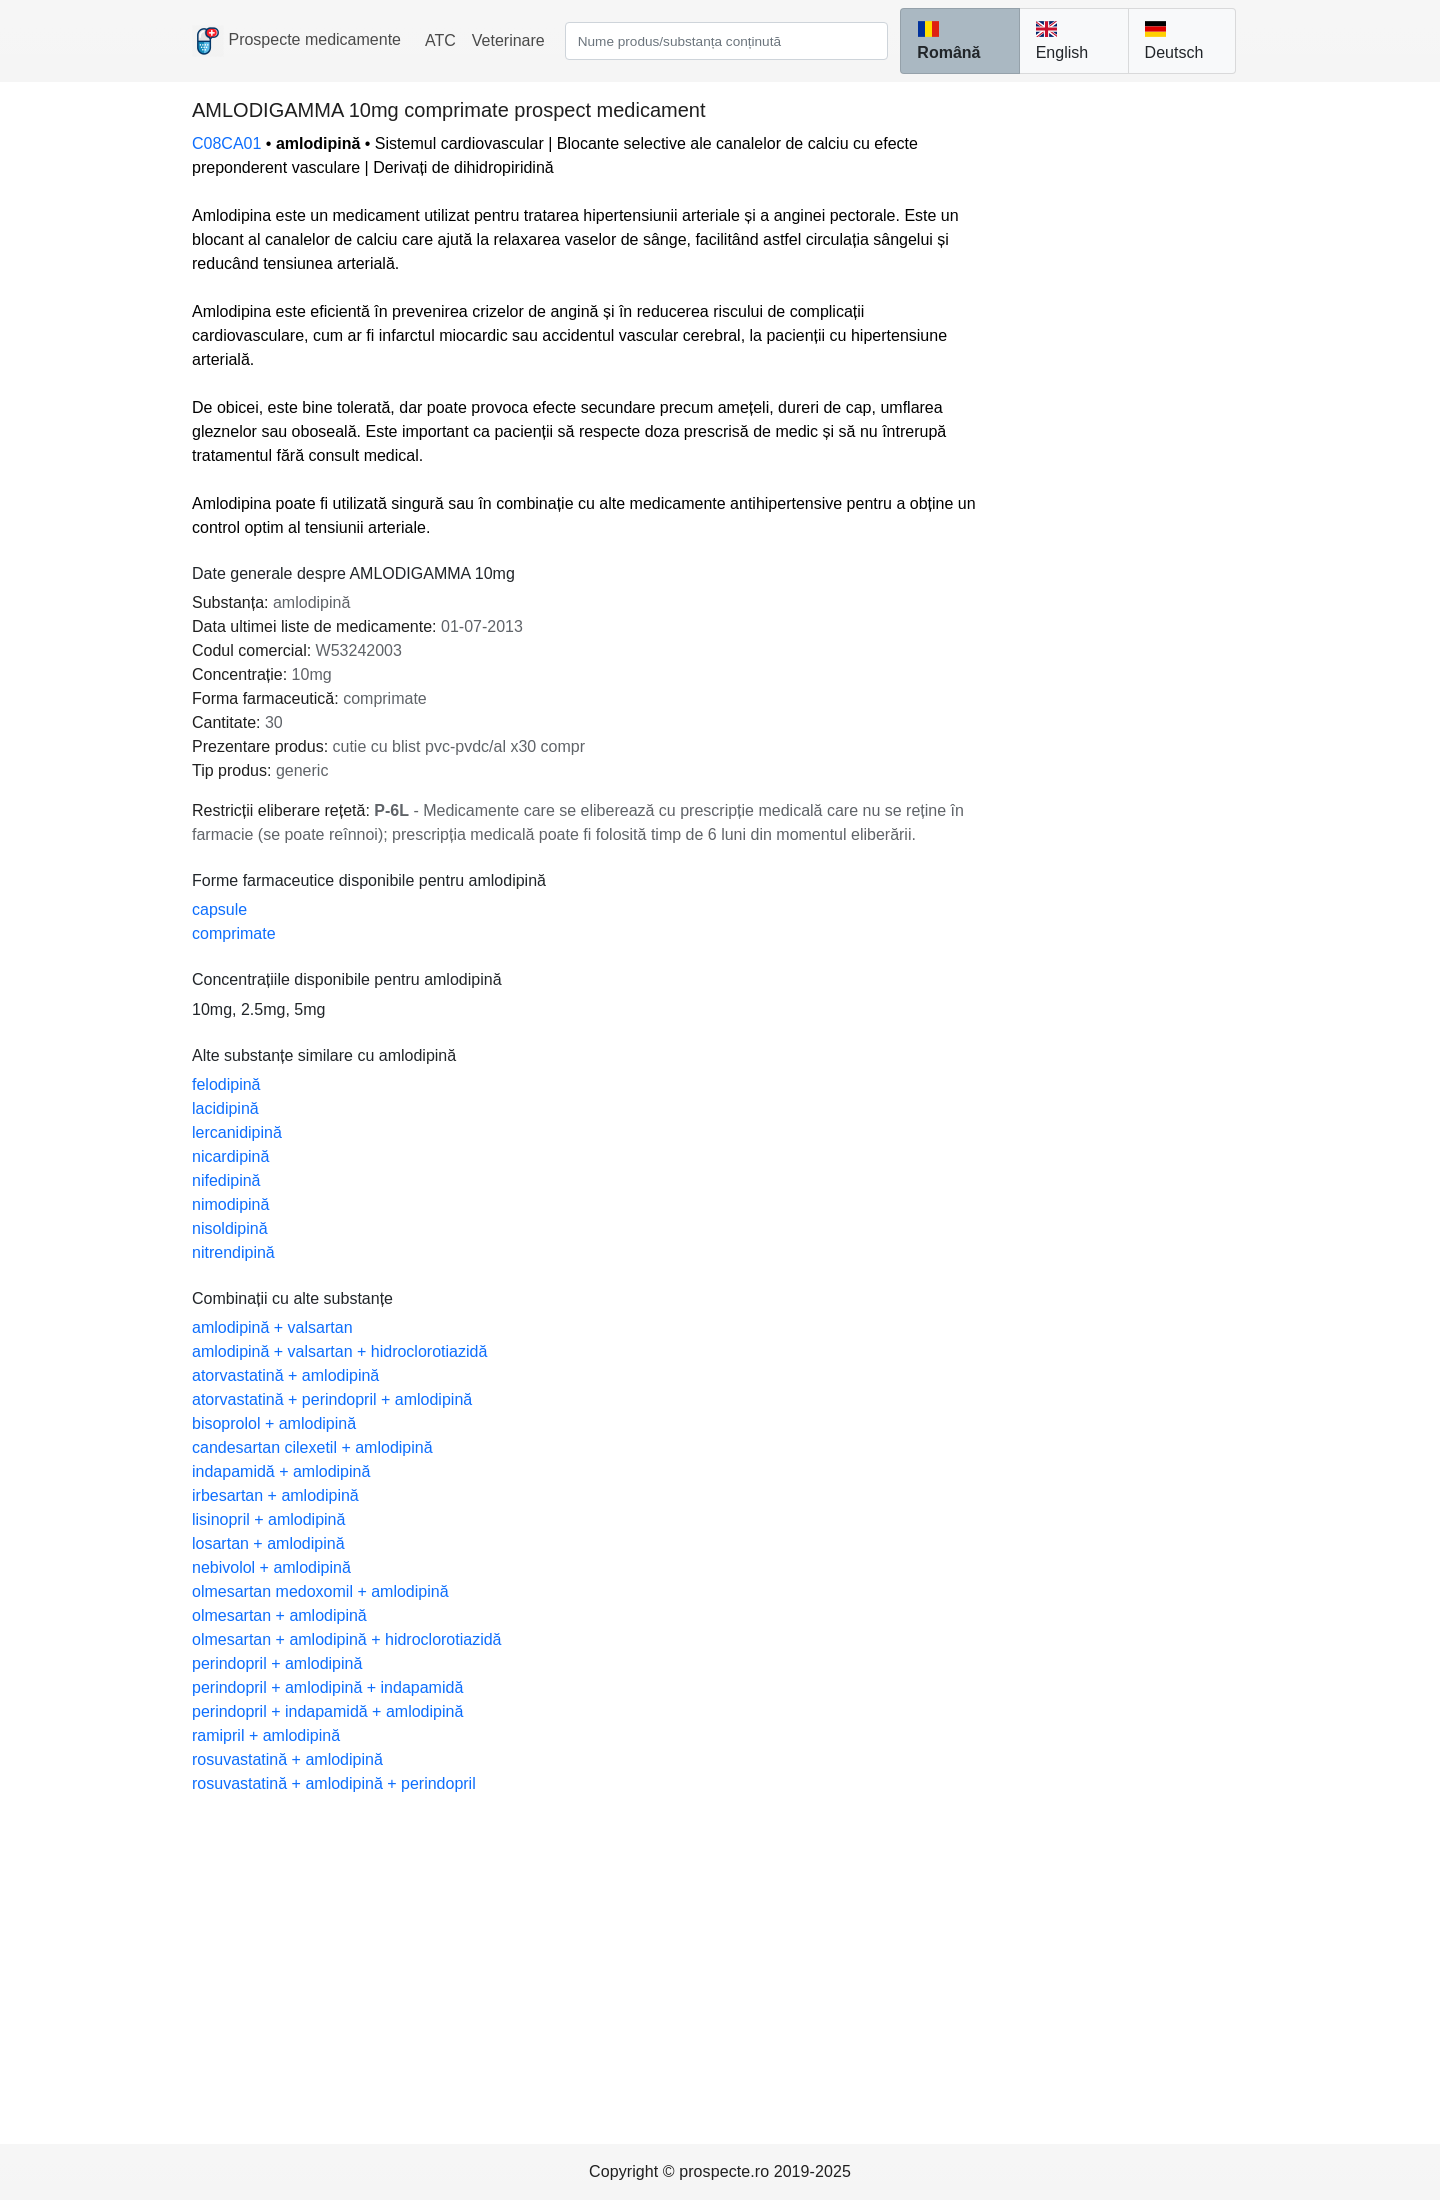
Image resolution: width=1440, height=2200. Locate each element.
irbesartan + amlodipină (275, 1495)
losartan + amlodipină (268, 1543)
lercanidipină (237, 1132)
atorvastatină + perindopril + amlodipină (332, 1399)
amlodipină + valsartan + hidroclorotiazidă (339, 1351)
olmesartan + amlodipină (279, 1615)
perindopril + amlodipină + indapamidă (327, 1687)
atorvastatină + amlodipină (285, 1375)
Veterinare (508, 40)
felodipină (226, 1084)
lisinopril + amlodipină (268, 1519)
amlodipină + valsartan (272, 1327)
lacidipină (225, 1108)
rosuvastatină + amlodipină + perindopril (334, 1783)
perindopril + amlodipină (277, 1663)
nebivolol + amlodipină (271, 1567)
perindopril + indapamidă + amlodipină (327, 1711)
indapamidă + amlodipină (281, 1471)
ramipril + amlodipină (266, 1735)
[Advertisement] (720, 1946)
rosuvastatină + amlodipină (287, 1759)
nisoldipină (230, 1228)
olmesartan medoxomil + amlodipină (320, 1591)
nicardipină (230, 1156)
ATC (440, 40)
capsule (219, 909)
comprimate (234, 933)
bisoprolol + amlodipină (274, 1423)
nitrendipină (233, 1252)
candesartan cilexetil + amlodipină (312, 1447)
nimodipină (230, 1204)
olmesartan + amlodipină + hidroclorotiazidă (347, 1639)
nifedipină (226, 1180)
